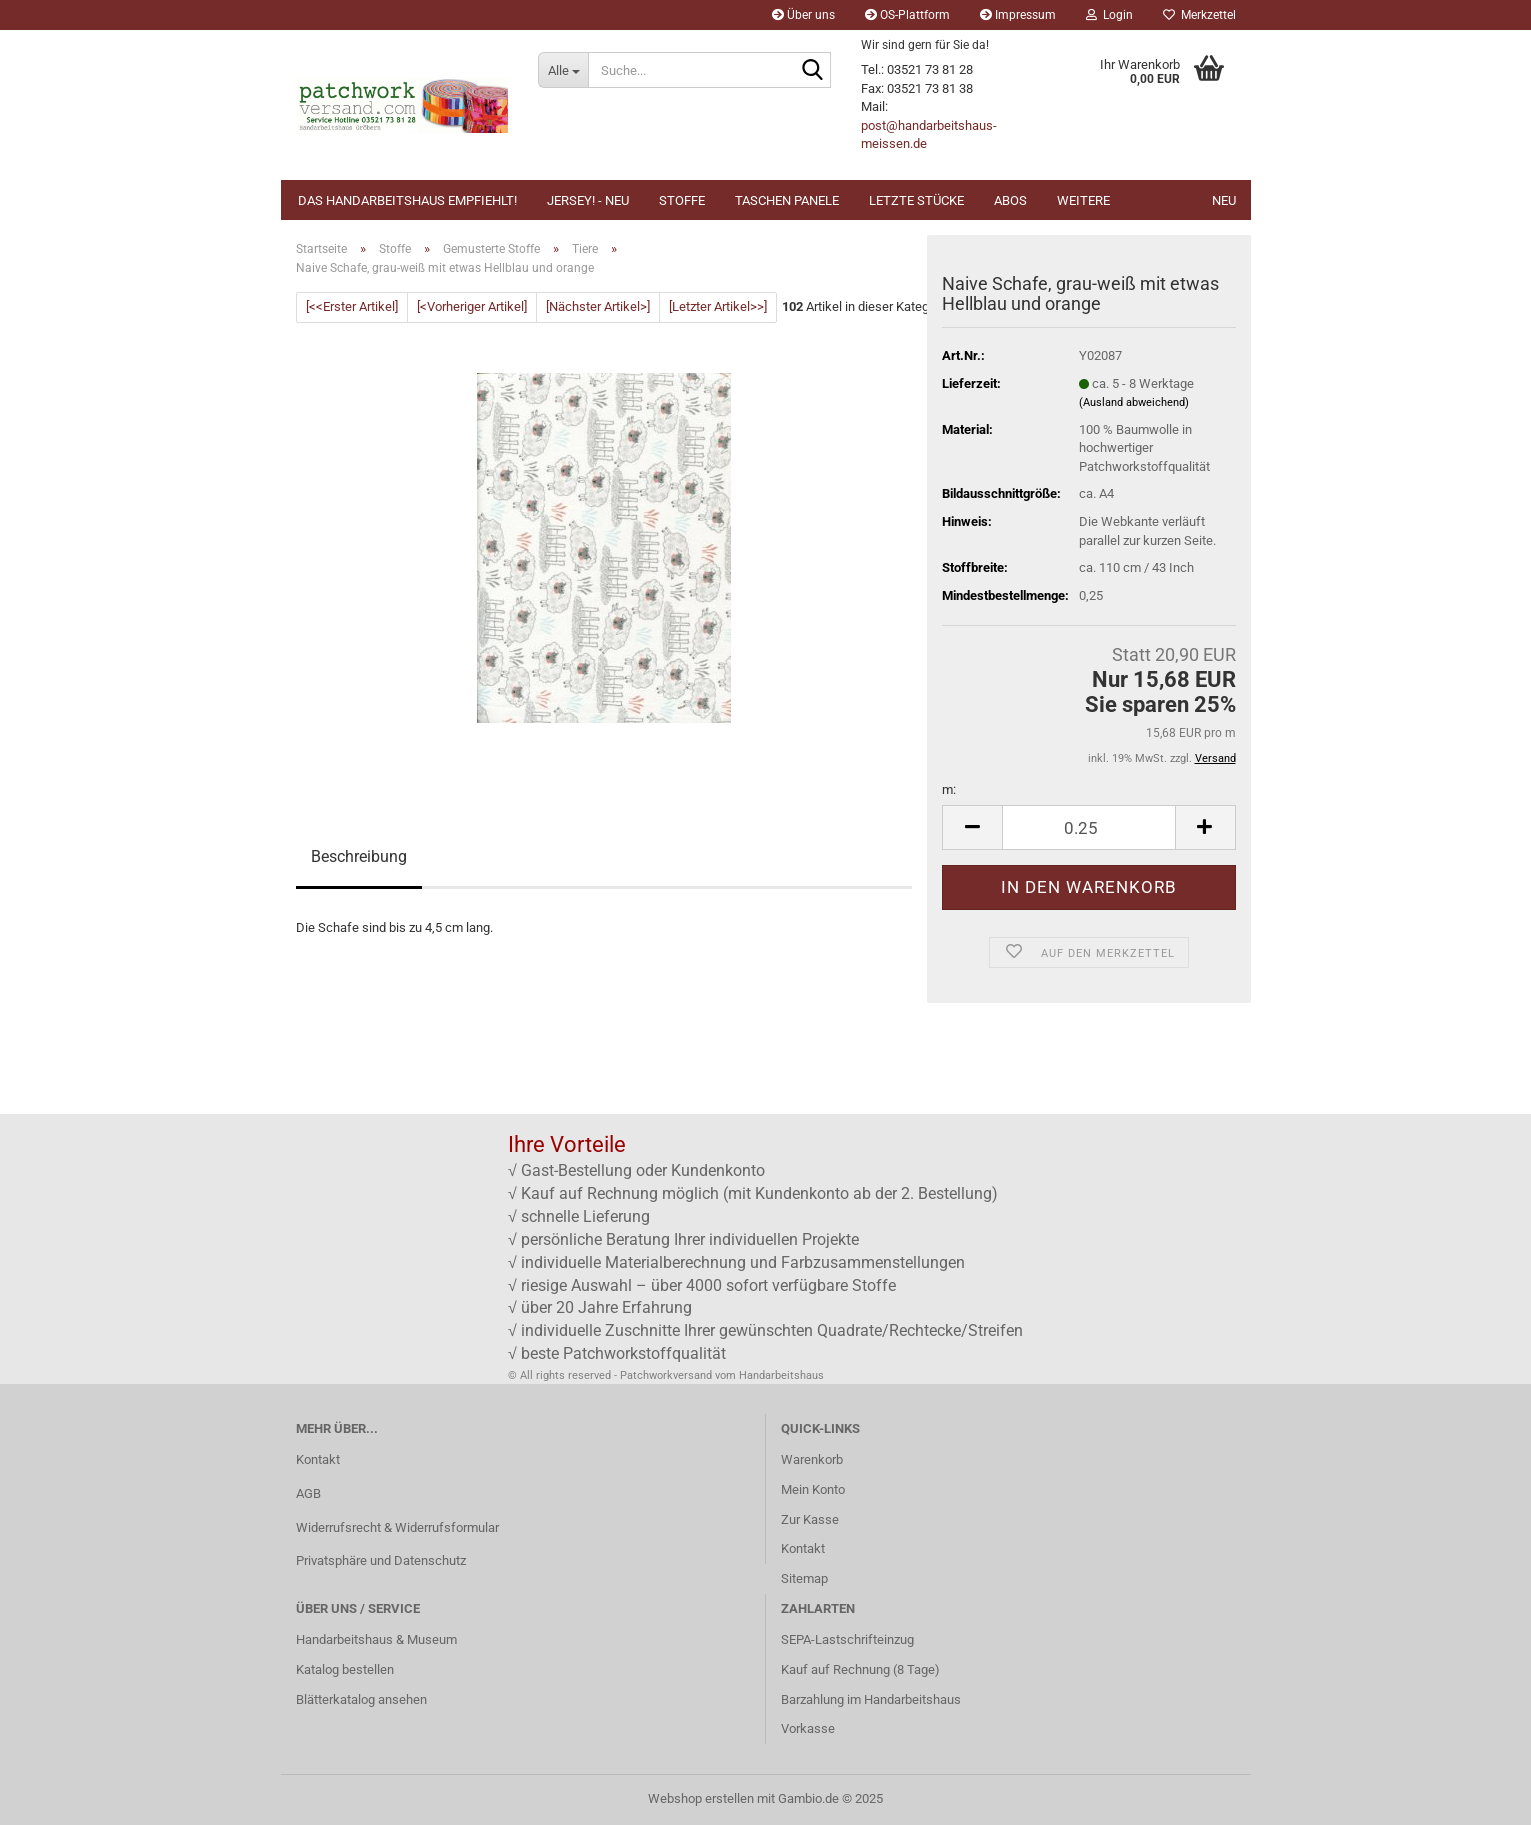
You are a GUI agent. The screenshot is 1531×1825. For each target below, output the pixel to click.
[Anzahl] (1088, 827)
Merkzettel (1199, 15)
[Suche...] (563, 70)
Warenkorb (812, 1459)
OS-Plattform (907, 15)
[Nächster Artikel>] (598, 306)
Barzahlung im (822, 1699)
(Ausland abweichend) (1134, 402)
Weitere (1083, 200)
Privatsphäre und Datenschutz (381, 1560)
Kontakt (318, 1459)
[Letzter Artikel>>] (718, 306)
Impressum (1018, 15)
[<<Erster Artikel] (352, 306)
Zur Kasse (810, 1519)
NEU (1224, 200)
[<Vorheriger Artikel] (472, 306)
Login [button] (1109, 15)
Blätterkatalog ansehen (361, 1699)
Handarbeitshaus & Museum (376, 1639)
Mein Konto (813, 1489)
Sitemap (804, 1578)
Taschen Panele (787, 200)
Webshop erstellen (701, 1798)
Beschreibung (359, 856)
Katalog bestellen (345, 1669)
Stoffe (682, 200)
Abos (1010, 200)
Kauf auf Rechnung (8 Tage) (860, 1669)
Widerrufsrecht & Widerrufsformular (397, 1527)
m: (949, 789)
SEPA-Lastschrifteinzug (847, 1639)
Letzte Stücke (916, 200)
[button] (972, 827)
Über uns (803, 15)
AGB (308, 1493)
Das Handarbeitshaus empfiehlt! (407, 200)
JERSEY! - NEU (588, 200)
